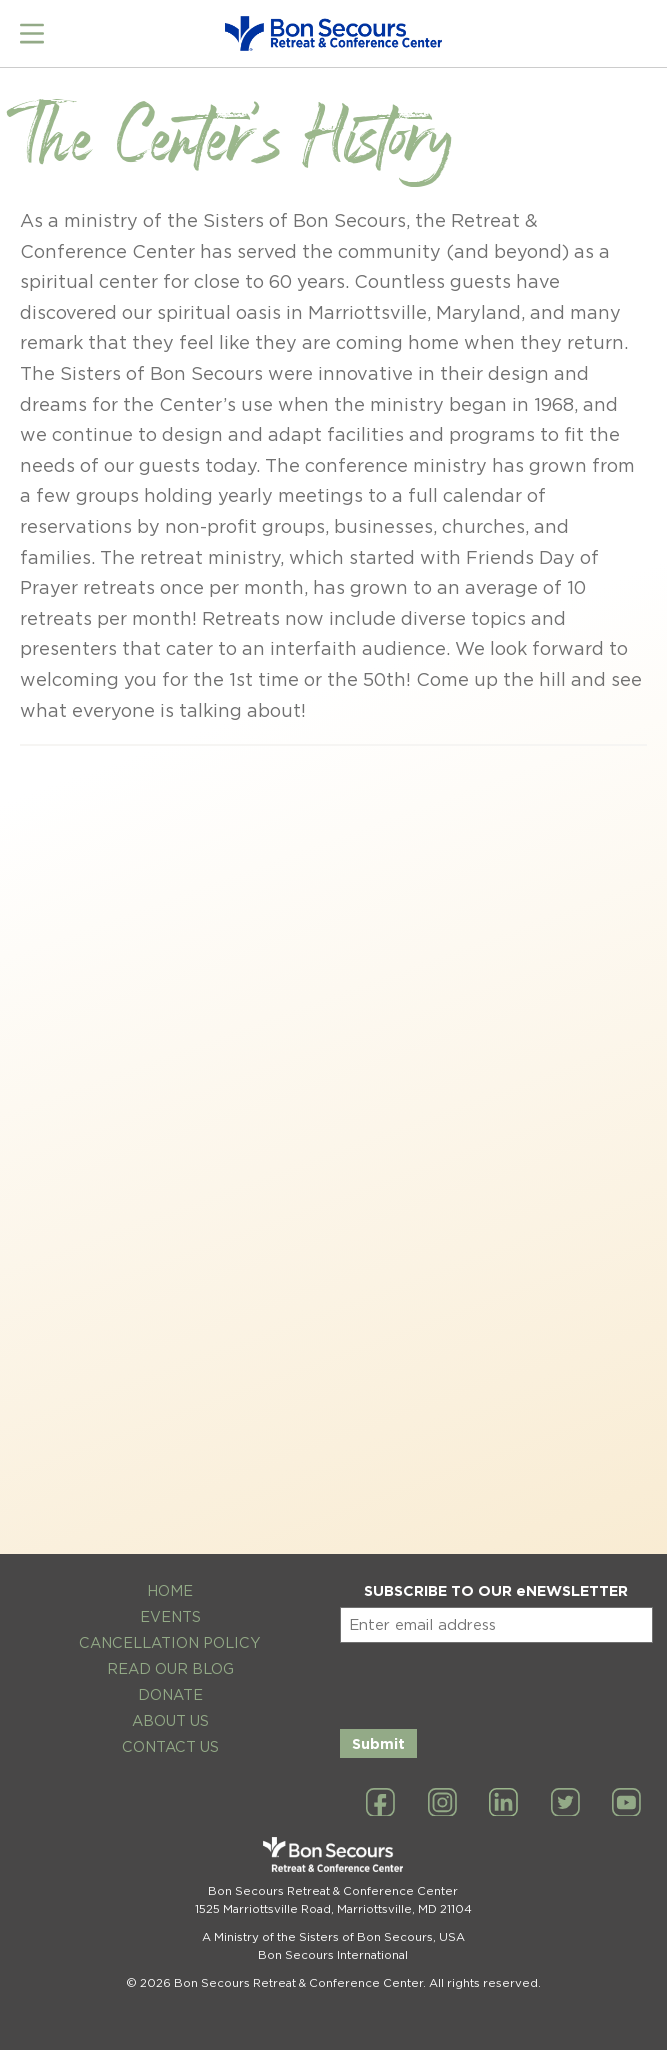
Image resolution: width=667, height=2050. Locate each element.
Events (170, 1616)
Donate (170, 1694)
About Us (170, 1720)
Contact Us (170, 1746)
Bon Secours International (333, 1955)
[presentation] (492, 1682)
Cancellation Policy (170, 1642)
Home (170, 1590)
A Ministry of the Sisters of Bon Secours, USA (333, 1937)
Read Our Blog (170, 1668)
